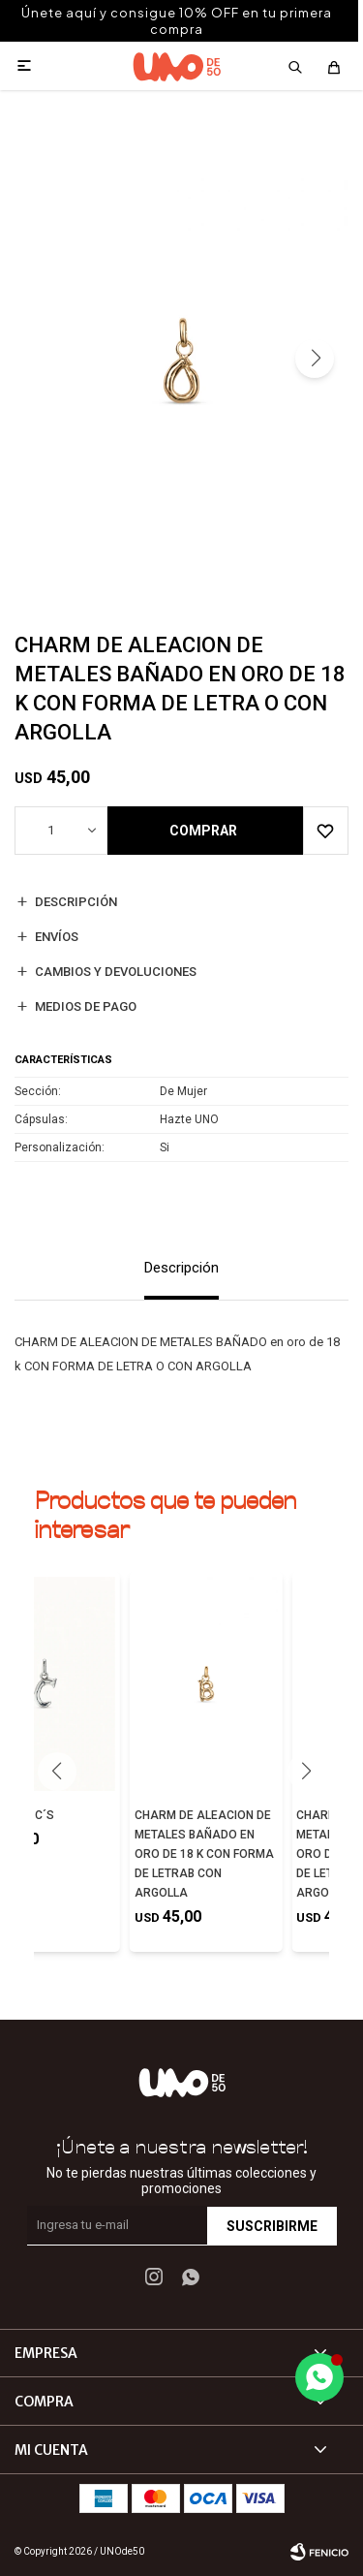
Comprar (203, 830)
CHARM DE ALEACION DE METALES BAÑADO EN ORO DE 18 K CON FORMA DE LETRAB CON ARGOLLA (204, 1854)
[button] (314, 358)
